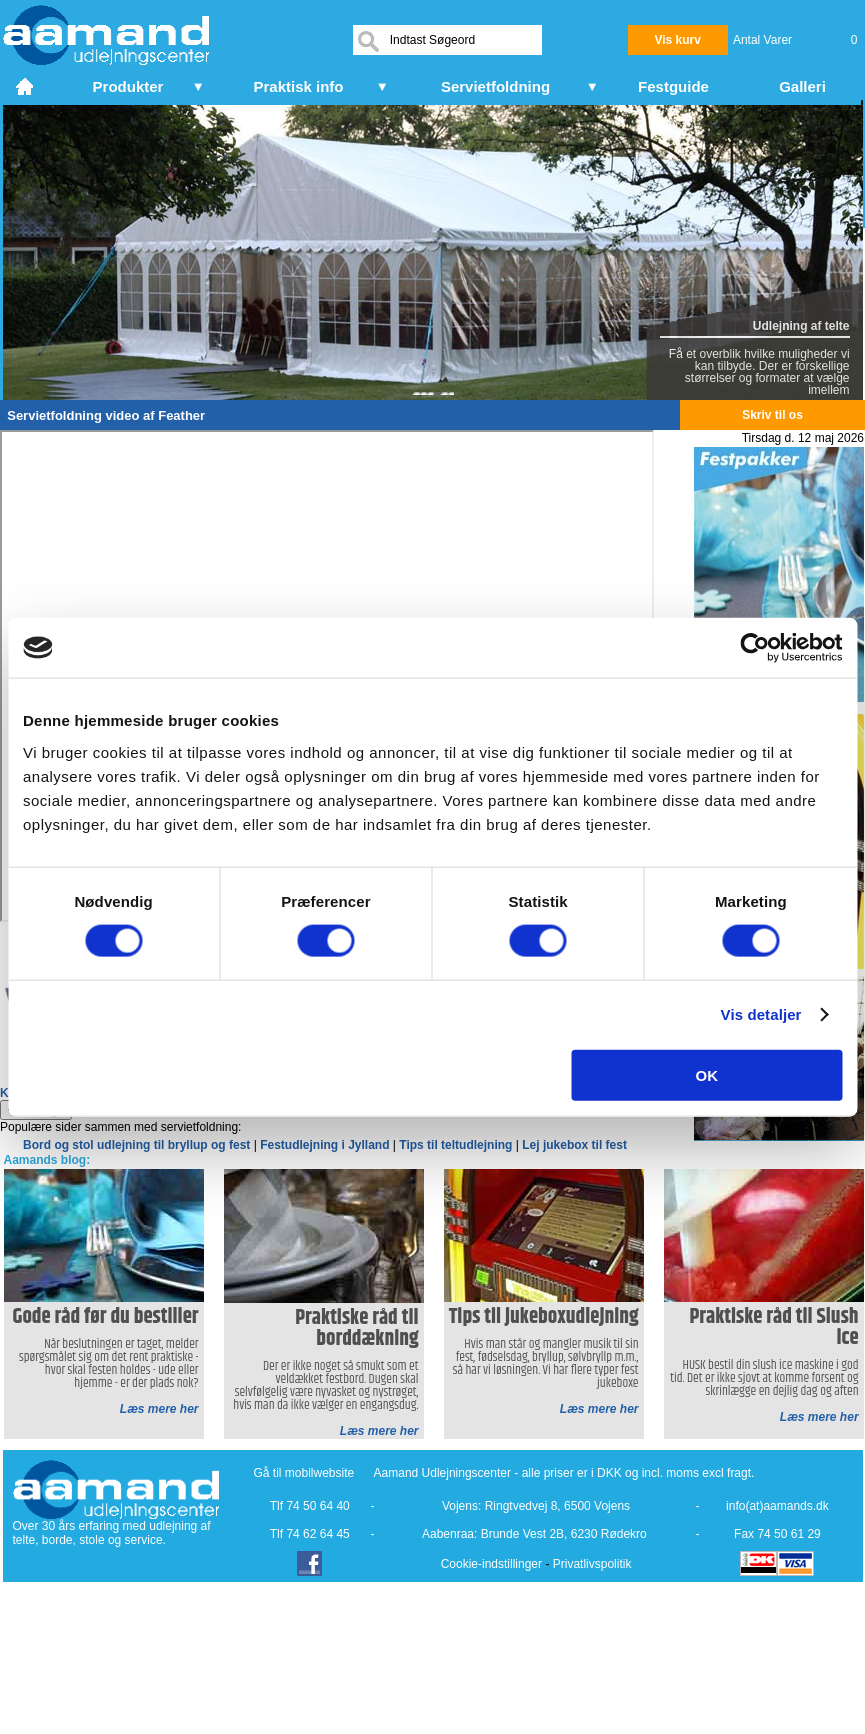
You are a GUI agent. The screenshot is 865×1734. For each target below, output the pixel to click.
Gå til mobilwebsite (304, 1473)
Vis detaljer (761, 1014)
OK (707, 1074)
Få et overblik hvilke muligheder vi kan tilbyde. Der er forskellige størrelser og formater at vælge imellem (759, 372)
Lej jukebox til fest (574, 1145)
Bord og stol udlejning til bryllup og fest (136, 1145)
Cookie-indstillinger (491, 1564)
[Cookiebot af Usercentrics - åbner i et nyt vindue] (754, 648)
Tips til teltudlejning (455, 1145)
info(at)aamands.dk (777, 1506)
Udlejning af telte (801, 326)
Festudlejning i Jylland (324, 1145)
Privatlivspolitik (592, 1564)
